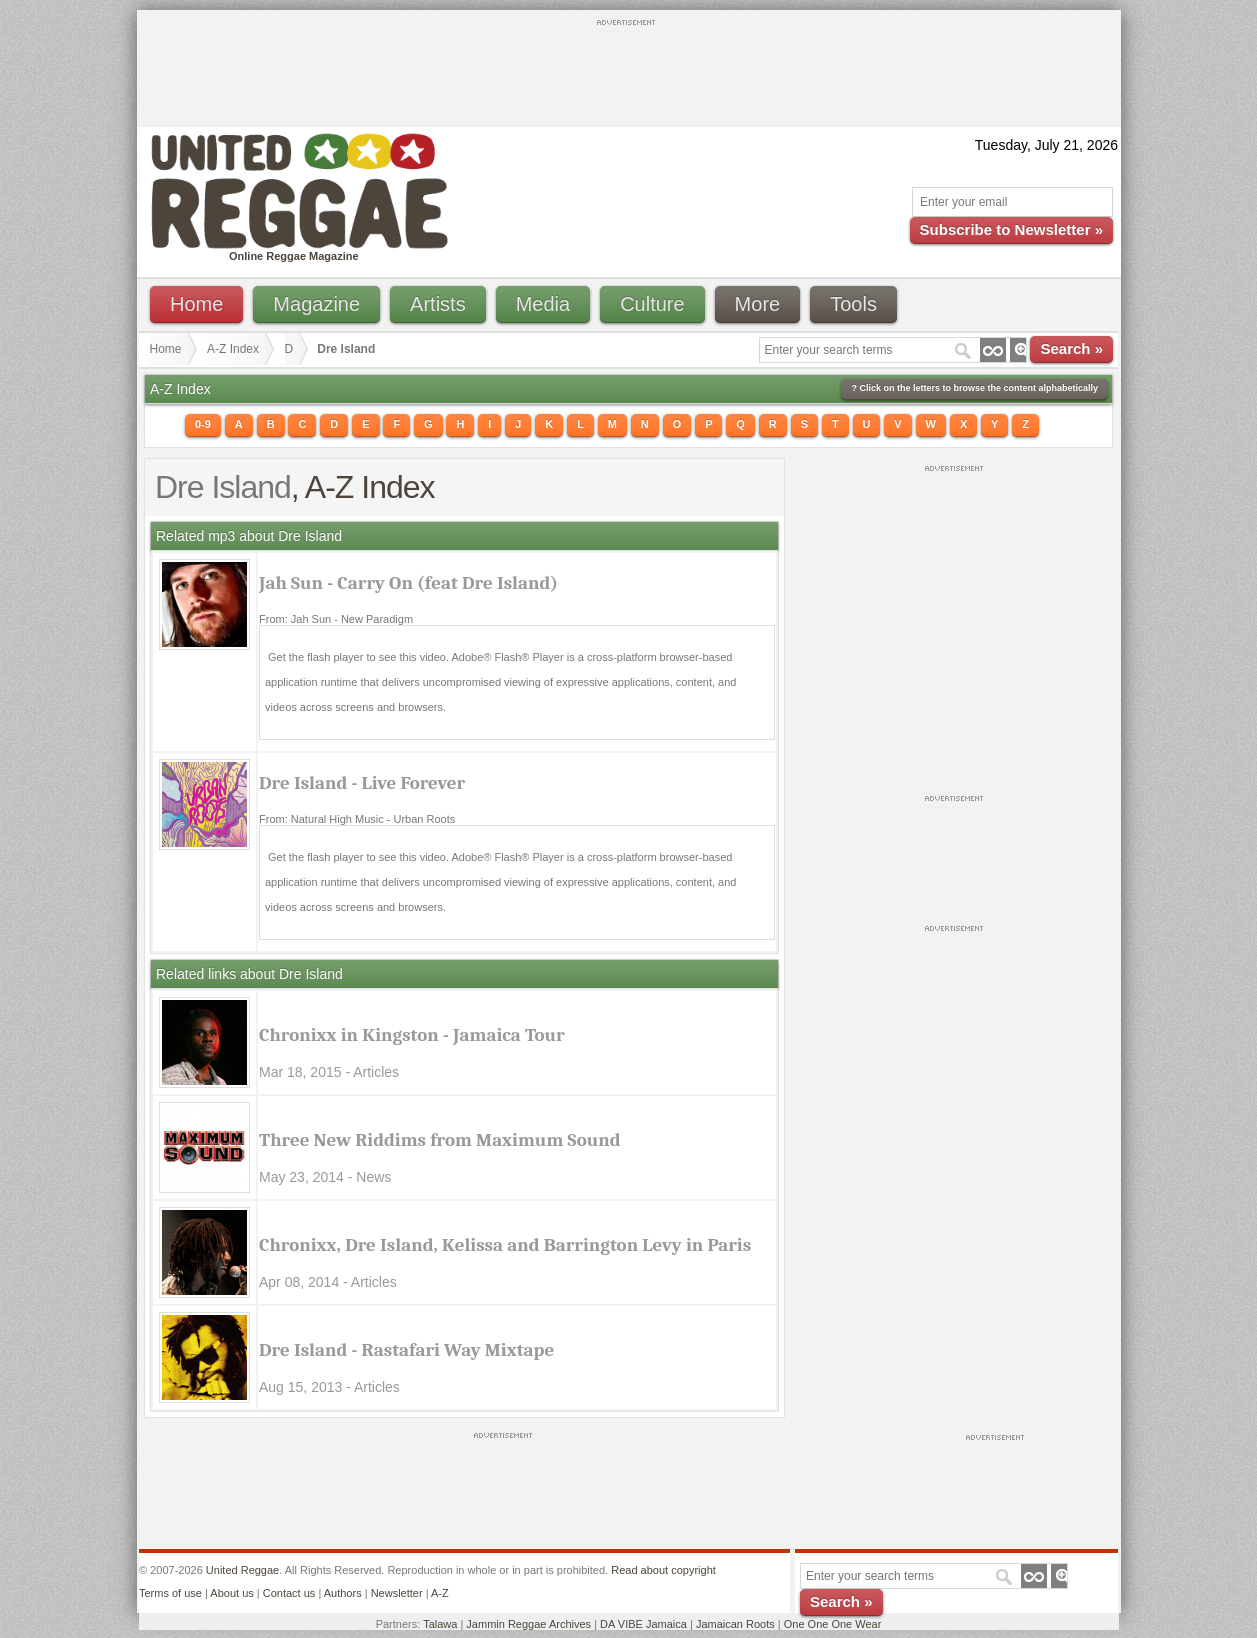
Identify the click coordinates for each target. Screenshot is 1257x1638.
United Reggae (242, 1570)
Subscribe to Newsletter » (1011, 229)
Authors (343, 1593)
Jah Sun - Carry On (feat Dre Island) (408, 583)
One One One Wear (833, 1624)
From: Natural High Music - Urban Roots (357, 819)
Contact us (289, 1593)
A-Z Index (233, 349)
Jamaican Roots (735, 1624)
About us (231, 1593)
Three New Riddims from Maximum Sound (440, 1140)
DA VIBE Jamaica (643, 1624)
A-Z (440, 1593)
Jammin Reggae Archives (528, 1624)
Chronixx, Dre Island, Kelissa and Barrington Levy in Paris (505, 1245)
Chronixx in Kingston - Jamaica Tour (412, 1035)
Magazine (316, 304)
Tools (853, 304)
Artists (438, 304)
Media (543, 304)
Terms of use (170, 1593)
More (758, 304)
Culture (652, 304)
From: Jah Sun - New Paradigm (336, 619)
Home (196, 304)
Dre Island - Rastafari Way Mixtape (406, 1350)
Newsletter (397, 1593)
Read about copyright (663, 1570)
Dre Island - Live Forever (362, 783)
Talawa (440, 1624)
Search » (1071, 348)
